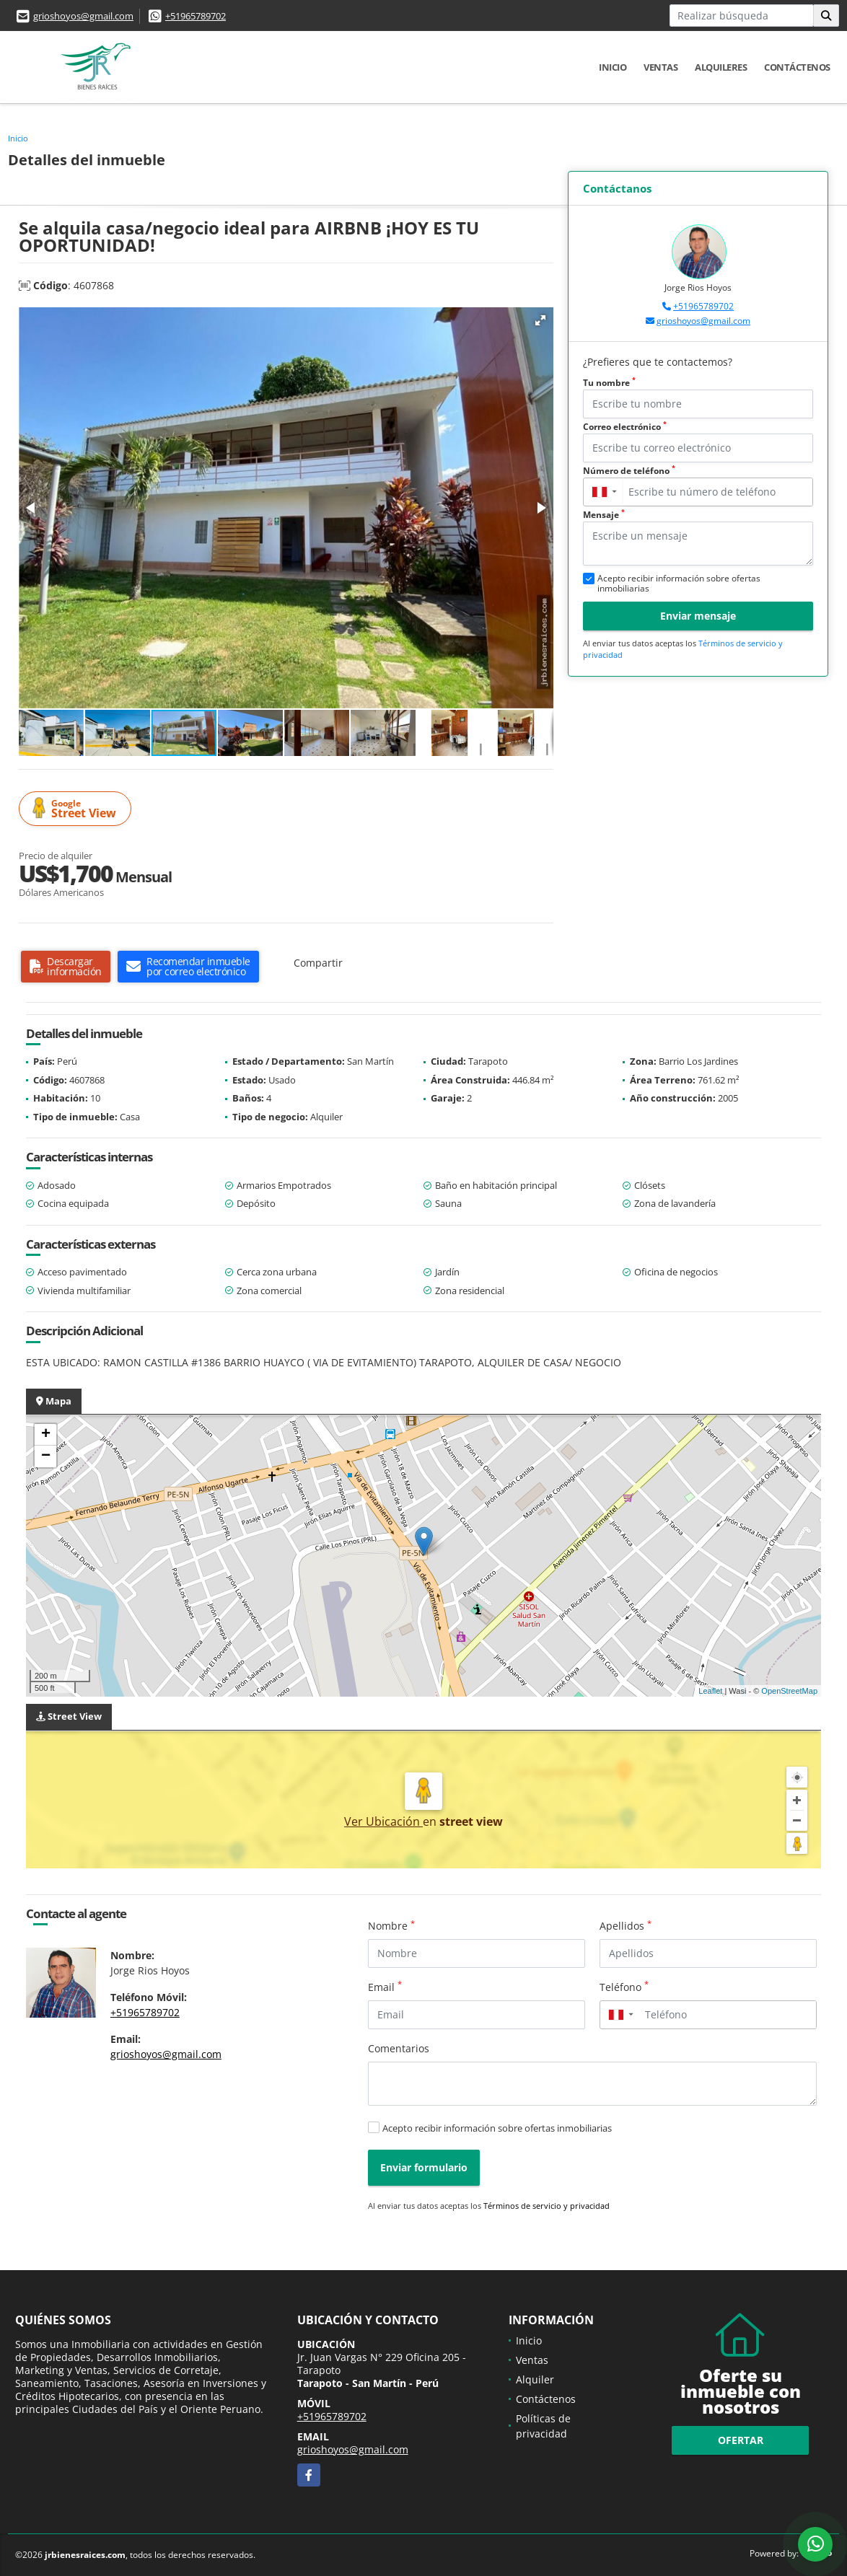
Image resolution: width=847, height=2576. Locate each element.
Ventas (660, 67)
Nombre (391, 1925)
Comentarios (398, 2048)
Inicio (612, 67)
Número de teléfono (629, 471)
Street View (77, 809)
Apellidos (625, 1925)
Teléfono (624, 1986)
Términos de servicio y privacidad (546, 2205)
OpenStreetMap (789, 1691)
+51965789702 (195, 15)
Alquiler (535, 2379)
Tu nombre (609, 383)
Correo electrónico (625, 427)
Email (385, 1986)
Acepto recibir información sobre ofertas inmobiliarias (497, 2128)
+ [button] (46, 1435)
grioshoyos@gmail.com (83, 15)
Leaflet (710, 1691)
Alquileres (721, 67)
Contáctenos (797, 67)
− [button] (46, 1456)
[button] (540, 320)
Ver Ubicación (383, 1821)
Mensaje (604, 515)
